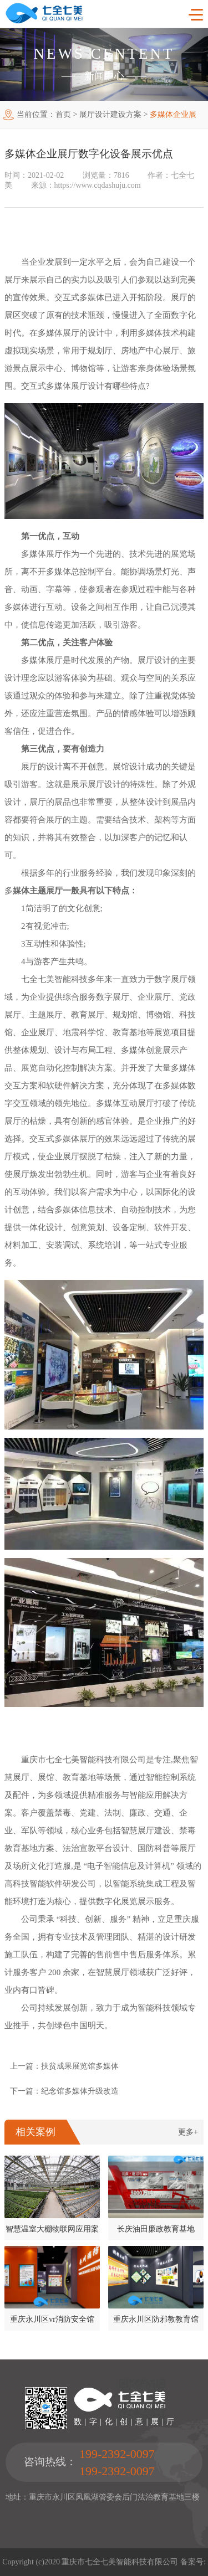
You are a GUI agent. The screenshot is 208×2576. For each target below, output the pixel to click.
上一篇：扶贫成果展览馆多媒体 (64, 2066)
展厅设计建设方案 (110, 114)
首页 (63, 114)
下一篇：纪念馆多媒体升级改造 (64, 2091)
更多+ (188, 2132)
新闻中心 (104, 75)
